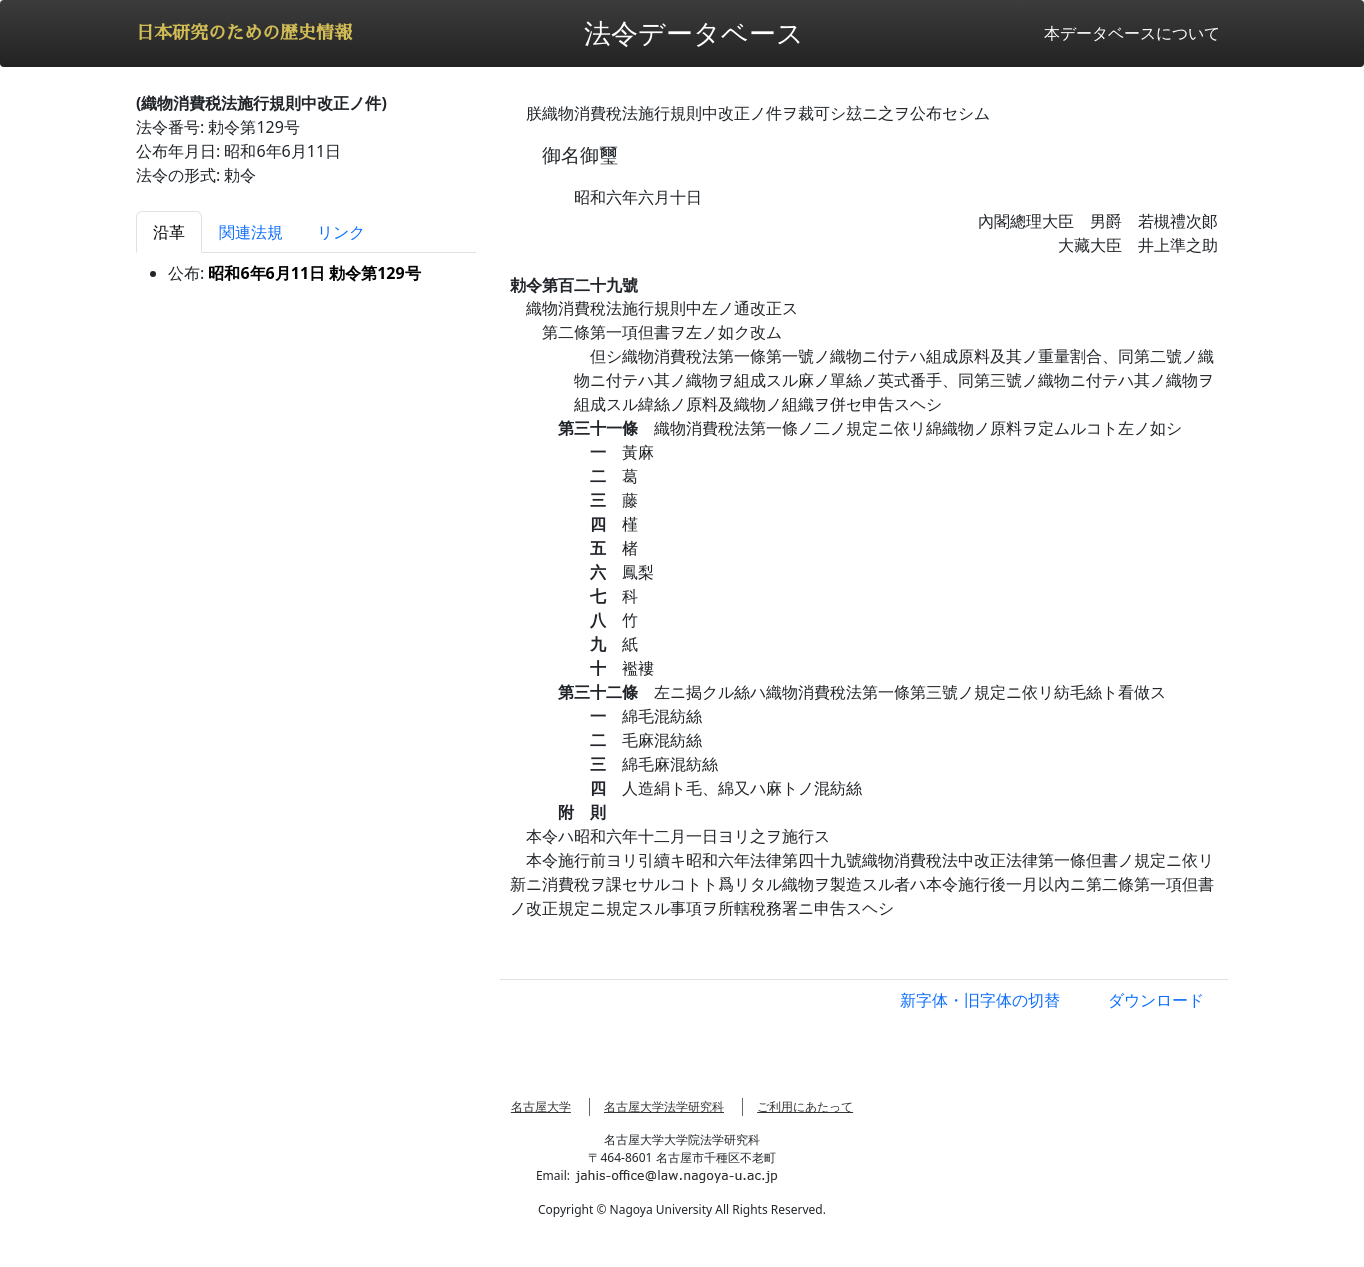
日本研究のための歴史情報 (244, 33)
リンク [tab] (341, 232)
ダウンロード (1156, 1000)
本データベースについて (1132, 33)
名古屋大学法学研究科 (664, 1106)
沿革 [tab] (169, 232)
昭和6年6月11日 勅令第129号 (314, 273)
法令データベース (694, 32)
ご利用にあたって (805, 1106)
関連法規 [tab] (251, 232)
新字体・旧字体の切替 (980, 1000)
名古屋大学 (541, 1106)
